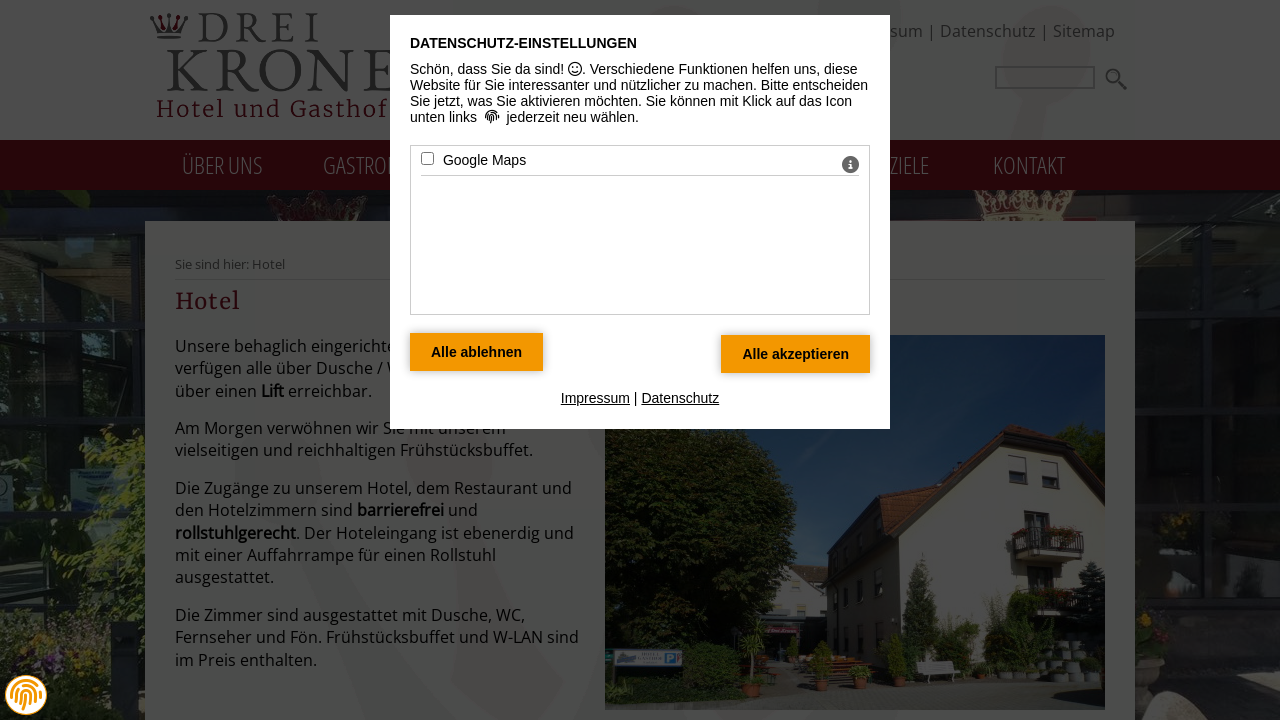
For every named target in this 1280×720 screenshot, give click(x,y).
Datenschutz (680, 398)
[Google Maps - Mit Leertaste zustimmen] (427, 158)
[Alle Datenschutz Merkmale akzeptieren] (795, 354)
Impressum (595, 398)
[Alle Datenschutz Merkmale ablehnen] (476, 352)
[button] (26, 695)
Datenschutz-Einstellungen (523, 43)
